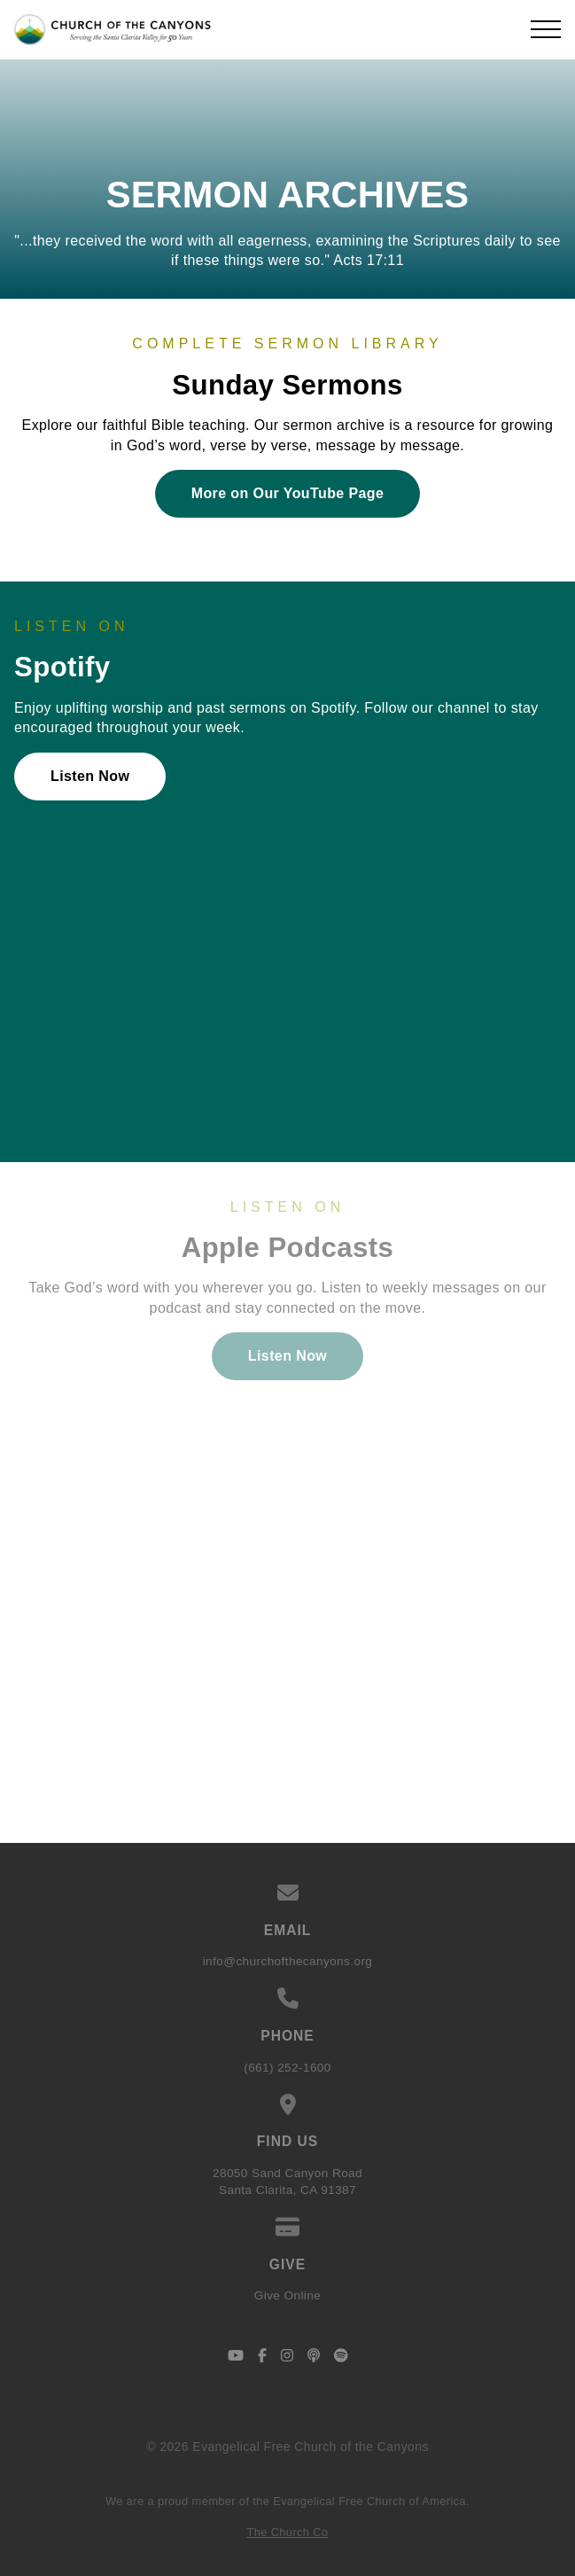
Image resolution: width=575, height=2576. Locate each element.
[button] (546, 29)
